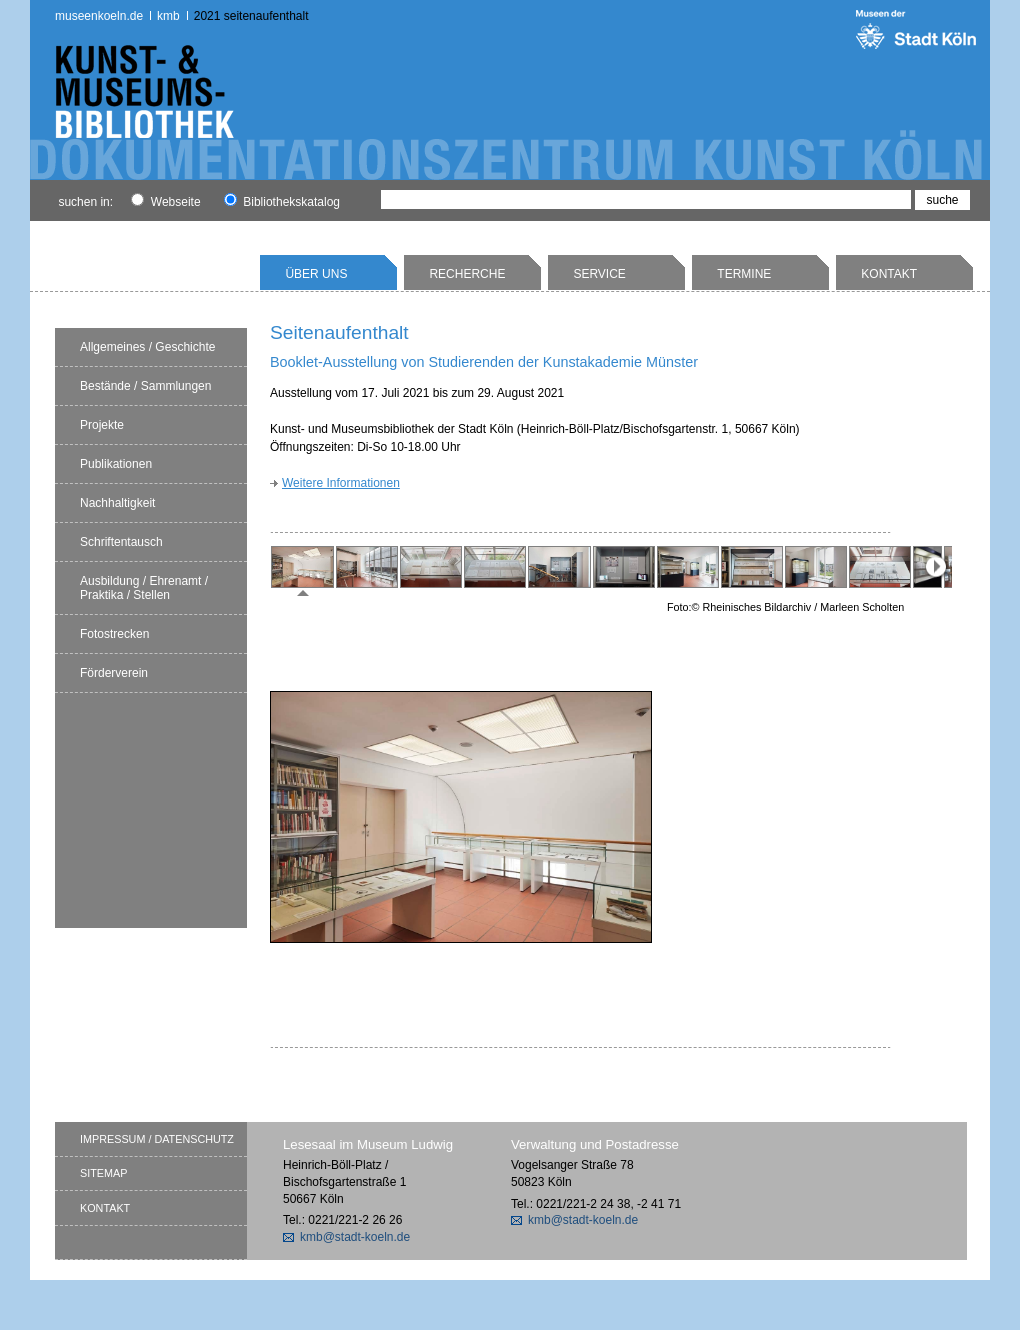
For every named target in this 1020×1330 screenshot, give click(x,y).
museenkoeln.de (99, 16)
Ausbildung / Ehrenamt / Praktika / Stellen (144, 588)
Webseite (165, 202)
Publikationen (116, 464)
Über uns (316, 274)
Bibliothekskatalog (282, 202)
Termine (744, 274)
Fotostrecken (114, 634)
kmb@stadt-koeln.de (355, 1237)
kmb (168, 16)
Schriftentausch (121, 542)
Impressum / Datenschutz (157, 1139)
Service (599, 274)
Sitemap (103, 1173)
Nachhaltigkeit (117, 503)
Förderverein (114, 673)
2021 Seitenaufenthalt (251, 16)
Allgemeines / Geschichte (147, 347)
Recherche (467, 274)
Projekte (102, 425)
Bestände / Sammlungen (145, 386)
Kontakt (889, 274)
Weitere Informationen (341, 483)
